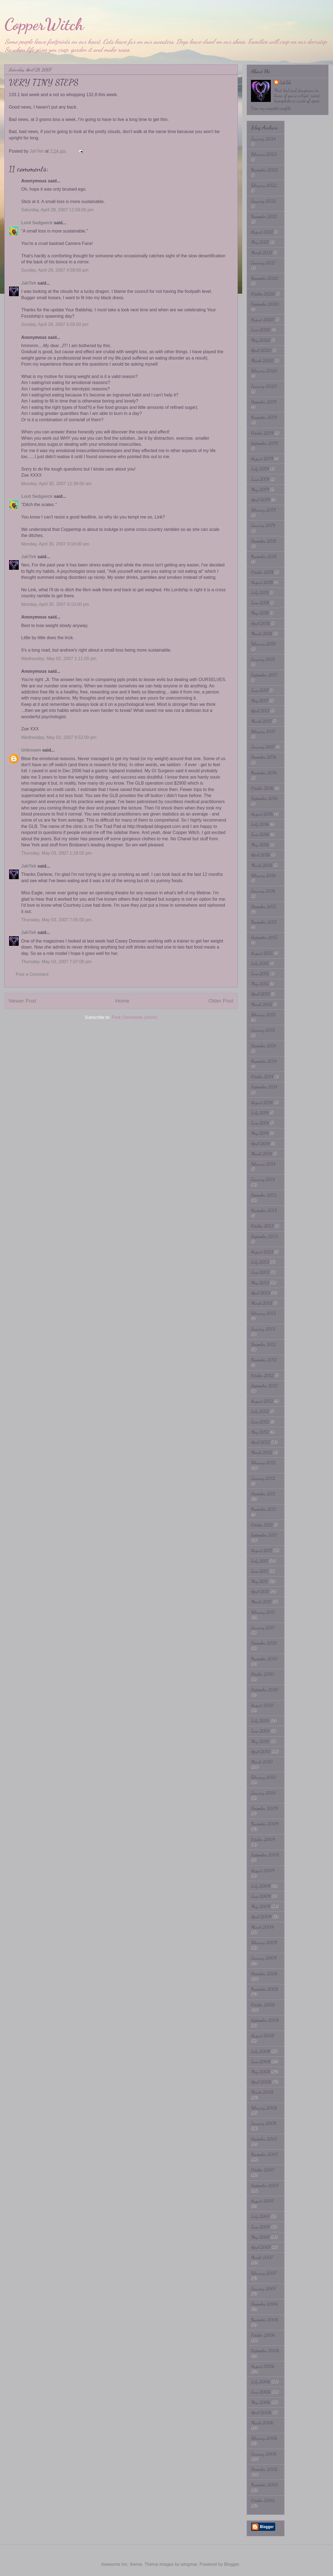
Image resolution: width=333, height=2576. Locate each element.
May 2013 (260, 1282)
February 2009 (264, 1942)
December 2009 (264, 1808)
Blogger (231, 2564)
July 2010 (260, 1720)
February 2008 (264, 2107)
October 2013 (262, 1225)
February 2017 (263, 731)
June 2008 (260, 2061)
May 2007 (260, 2237)
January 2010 (263, 1792)
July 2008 (260, 2051)
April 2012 (260, 1442)
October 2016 (262, 788)
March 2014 (261, 1153)
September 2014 (264, 1086)
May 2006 (260, 2402)
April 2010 (261, 1751)
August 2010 (262, 1705)
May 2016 (260, 844)
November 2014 (264, 1061)
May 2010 (260, 1741)
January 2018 (263, 659)
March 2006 (262, 2422)
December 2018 (263, 541)
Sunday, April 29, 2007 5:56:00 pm (54, 324)
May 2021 (260, 242)
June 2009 (261, 1896)
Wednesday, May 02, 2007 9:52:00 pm (58, 737)
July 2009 (260, 1886)
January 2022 (263, 201)
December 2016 (263, 757)
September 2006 (265, 2350)
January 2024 (263, 138)
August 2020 (262, 319)
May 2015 (260, 983)
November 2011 (263, 1509)
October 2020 (263, 293)
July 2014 (260, 1112)
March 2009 (262, 1927)
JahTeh (28, 283)
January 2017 (262, 746)
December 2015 (263, 906)
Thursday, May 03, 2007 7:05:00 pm (56, 919)
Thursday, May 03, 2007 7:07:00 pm (56, 961)
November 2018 (264, 556)
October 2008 (263, 2004)
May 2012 (260, 1432)
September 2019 (264, 443)
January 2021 (263, 262)
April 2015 (260, 994)
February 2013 (263, 1313)
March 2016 (261, 865)
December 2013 (263, 1195)
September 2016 (264, 798)
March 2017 (261, 721)
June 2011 (259, 1571)
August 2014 (262, 1102)
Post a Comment (32, 974)
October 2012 (262, 1375)
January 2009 (264, 1958)
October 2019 (262, 433)
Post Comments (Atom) (134, 1017)
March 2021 (261, 252)
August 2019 (262, 458)
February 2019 (263, 509)
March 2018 (261, 633)
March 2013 (261, 1303)
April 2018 (260, 623)
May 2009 (260, 1906)
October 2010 (262, 1674)
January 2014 (263, 1179)
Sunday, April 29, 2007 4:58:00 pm (54, 270)
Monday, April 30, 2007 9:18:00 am (55, 544)
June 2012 (260, 1421)
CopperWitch (44, 24)
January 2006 (264, 2453)
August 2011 (261, 1550)
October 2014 (262, 1076)
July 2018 (260, 592)
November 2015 (264, 922)
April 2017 (260, 710)
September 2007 (264, 2185)
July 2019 (260, 468)
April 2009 (261, 1916)
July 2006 (260, 2381)
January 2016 (263, 890)
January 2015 (263, 1030)
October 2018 (262, 572)
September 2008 (265, 2020)
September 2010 (264, 1689)
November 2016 (264, 772)
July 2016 (260, 824)
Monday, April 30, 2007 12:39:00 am (56, 483)
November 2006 (264, 2319)
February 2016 (263, 875)
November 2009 (264, 1823)
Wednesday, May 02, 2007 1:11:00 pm (58, 658)
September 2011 (264, 1535)
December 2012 (263, 1344)
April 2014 (260, 1143)
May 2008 (260, 2071)
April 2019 (260, 499)
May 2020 (260, 340)
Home (122, 1001)
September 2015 (264, 937)
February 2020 (264, 370)
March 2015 (261, 1004)
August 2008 (262, 2035)
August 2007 (262, 2201)
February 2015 (263, 1014)
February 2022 (264, 185)
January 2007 (263, 2288)
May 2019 (260, 489)
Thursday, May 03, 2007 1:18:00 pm (56, 853)
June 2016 (260, 834)
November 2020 (264, 278)
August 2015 (262, 953)
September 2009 (265, 1854)
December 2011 (263, 1493)
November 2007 (264, 2154)
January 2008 (263, 2123)
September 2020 (265, 304)
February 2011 (263, 1612)
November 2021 (264, 216)
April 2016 (260, 854)
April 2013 (260, 1292)
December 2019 (263, 401)
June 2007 (260, 2226)
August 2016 (262, 814)
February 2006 (264, 2438)
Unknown (31, 750)
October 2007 (262, 2169)
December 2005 (264, 2469)
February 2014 (263, 1164)
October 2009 (263, 1839)
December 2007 (264, 2139)
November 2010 (264, 1658)
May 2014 (260, 1133)
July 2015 (260, 963)
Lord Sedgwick (37, 222)
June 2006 (261, 2391)
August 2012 (262, 1401)
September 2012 (264, 1385)
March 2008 (262, 2092)
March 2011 (261, 1601)
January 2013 (263, 1329)
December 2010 (264, 1643)
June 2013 (260, 1272)
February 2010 (263, 1777)
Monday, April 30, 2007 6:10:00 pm (55, 604)
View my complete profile (271, 108)
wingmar (189, 2564)
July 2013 (260, 1262)
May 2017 (259, 700)
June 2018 (260, 602)
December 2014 (263, 1045)
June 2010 (260, 1730)
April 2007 (261, 2247)
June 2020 (261, 329)
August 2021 (262, 231)
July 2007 (260, 2216)
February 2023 (264, 154)
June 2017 (259, 690)
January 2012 (263, 1478)
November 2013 (264, 1210)
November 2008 (264, 1989)
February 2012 (263, 1462)
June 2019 (260, 479)
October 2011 (262, 1524)
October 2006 (263, 2335)
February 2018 (263, 643)
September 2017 (264, 674)
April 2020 (261, 350)
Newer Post (22, 1001)
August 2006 (262, 2366)
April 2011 (260, 1591)
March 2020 (262, 360)
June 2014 (260, 1122)
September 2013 (264, 1236)
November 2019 (264, 417)
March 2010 (262, 1761)
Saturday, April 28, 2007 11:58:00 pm (57, 209)
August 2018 (262, 582)
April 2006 (261, 2412)
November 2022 (264, 169)
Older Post (220, 1001)
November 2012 (264, 1359)
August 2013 (262, 1251)
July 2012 (260, 1411)
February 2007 (263, 2273)
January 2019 (263, 525)
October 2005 (263, 2500)
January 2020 (264, 386)
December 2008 (264, 1973)
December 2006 (264, 2304)
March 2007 (262, 2257)
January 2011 (262, 1627)
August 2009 (262, 1870)
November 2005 (264, 2484)
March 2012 (261, 1452)
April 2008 (261, 2081)
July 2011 (259, 1561)
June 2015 (260, 973)
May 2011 (259, 1581)
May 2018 (260, 612)
